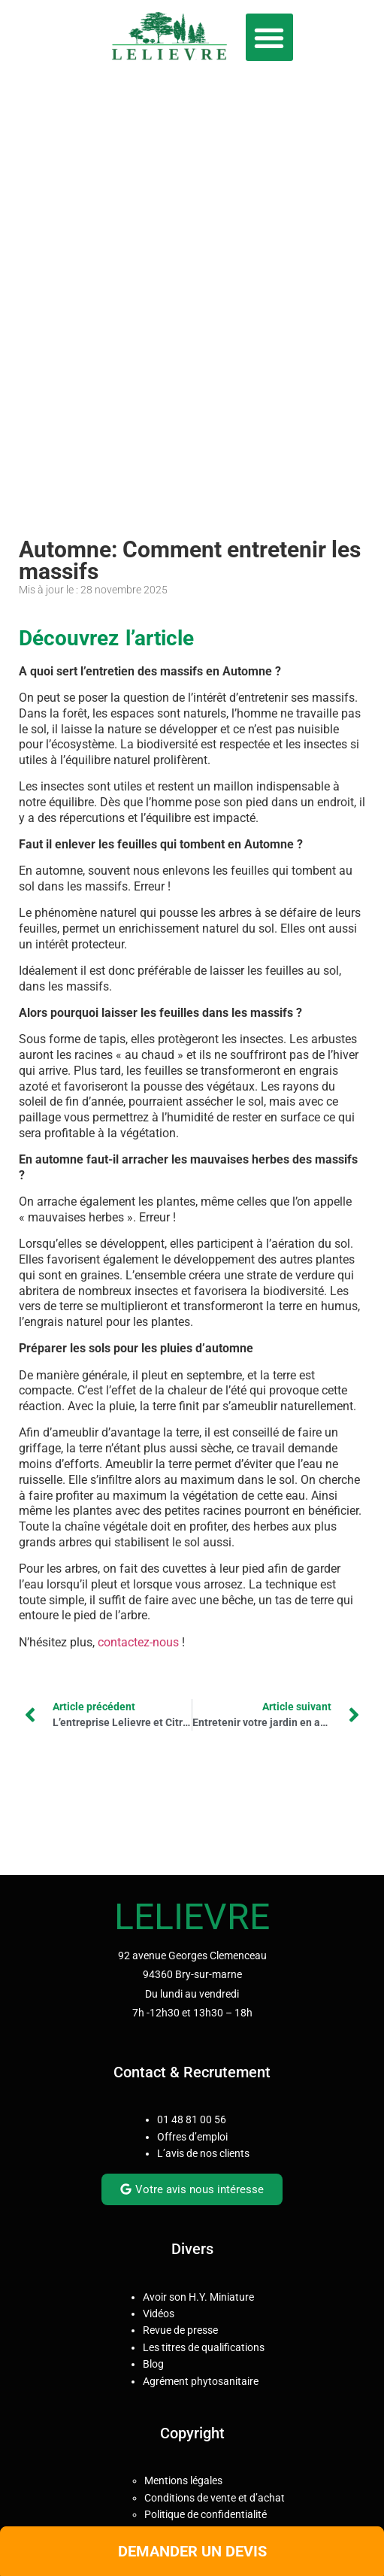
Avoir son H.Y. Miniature (198, 2297)
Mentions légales (183, 2480)
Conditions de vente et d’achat (214, 2498)
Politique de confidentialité (205, 2514)
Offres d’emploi (192, 2137)
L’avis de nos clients (203, 2153)
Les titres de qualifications (204, 2347)
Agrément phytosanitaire (201, 2381)
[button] (269, 37)
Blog (153, 2364)
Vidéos (158, 2313)
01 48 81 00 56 (191, 2119)
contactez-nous (138, 1642)
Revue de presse (180, 2330)
